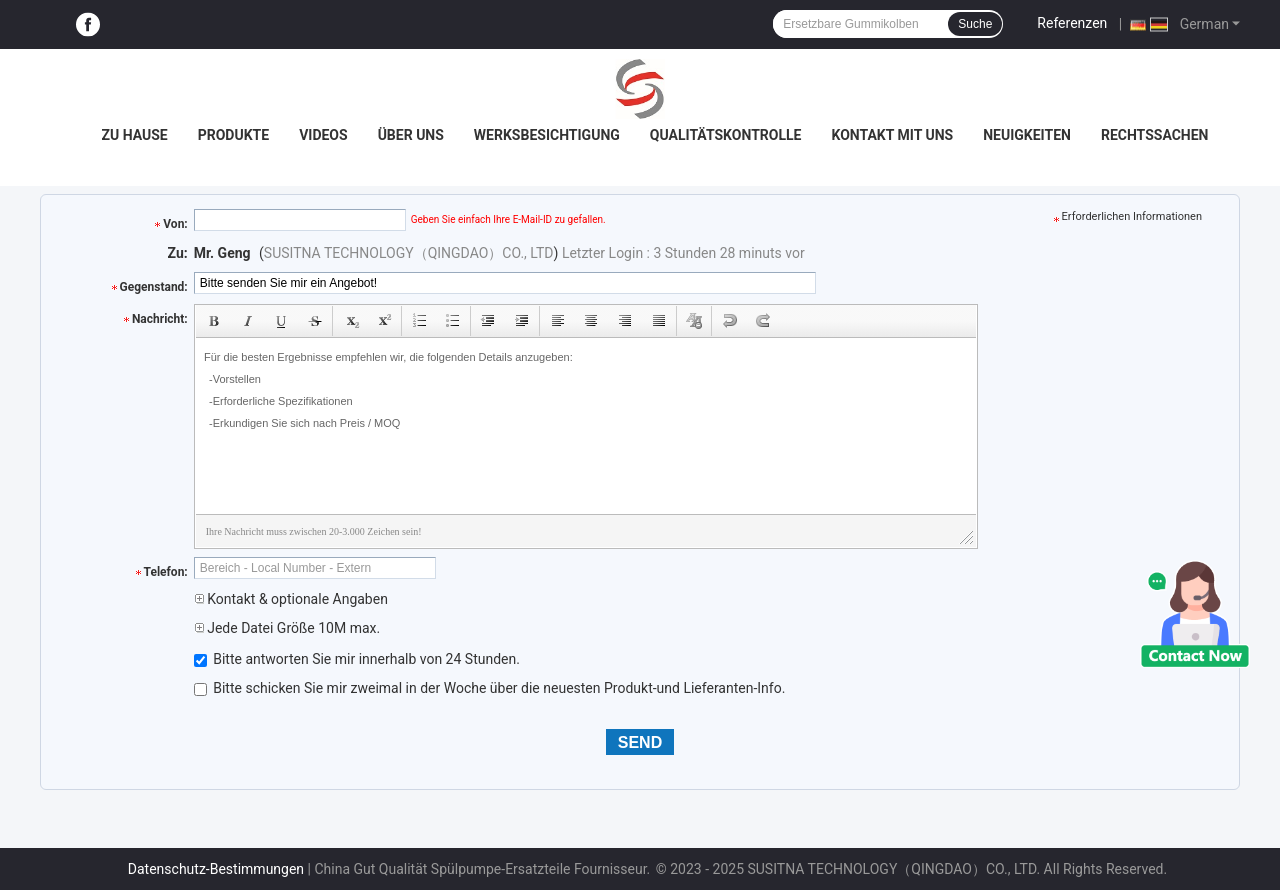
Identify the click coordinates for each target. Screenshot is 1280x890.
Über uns (411, 135)
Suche (975, 24)
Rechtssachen (1155, 135)
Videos (323, 135)
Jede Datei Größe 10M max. (287, 628)
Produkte (233, 135)
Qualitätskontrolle (726, 135)
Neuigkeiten (1027, 135)
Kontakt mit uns (892, 135)
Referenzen (1072, 23)
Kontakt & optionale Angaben (291, 599)
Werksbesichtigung (547, 135)
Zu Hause (134, 135)
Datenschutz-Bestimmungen (216, 869)
